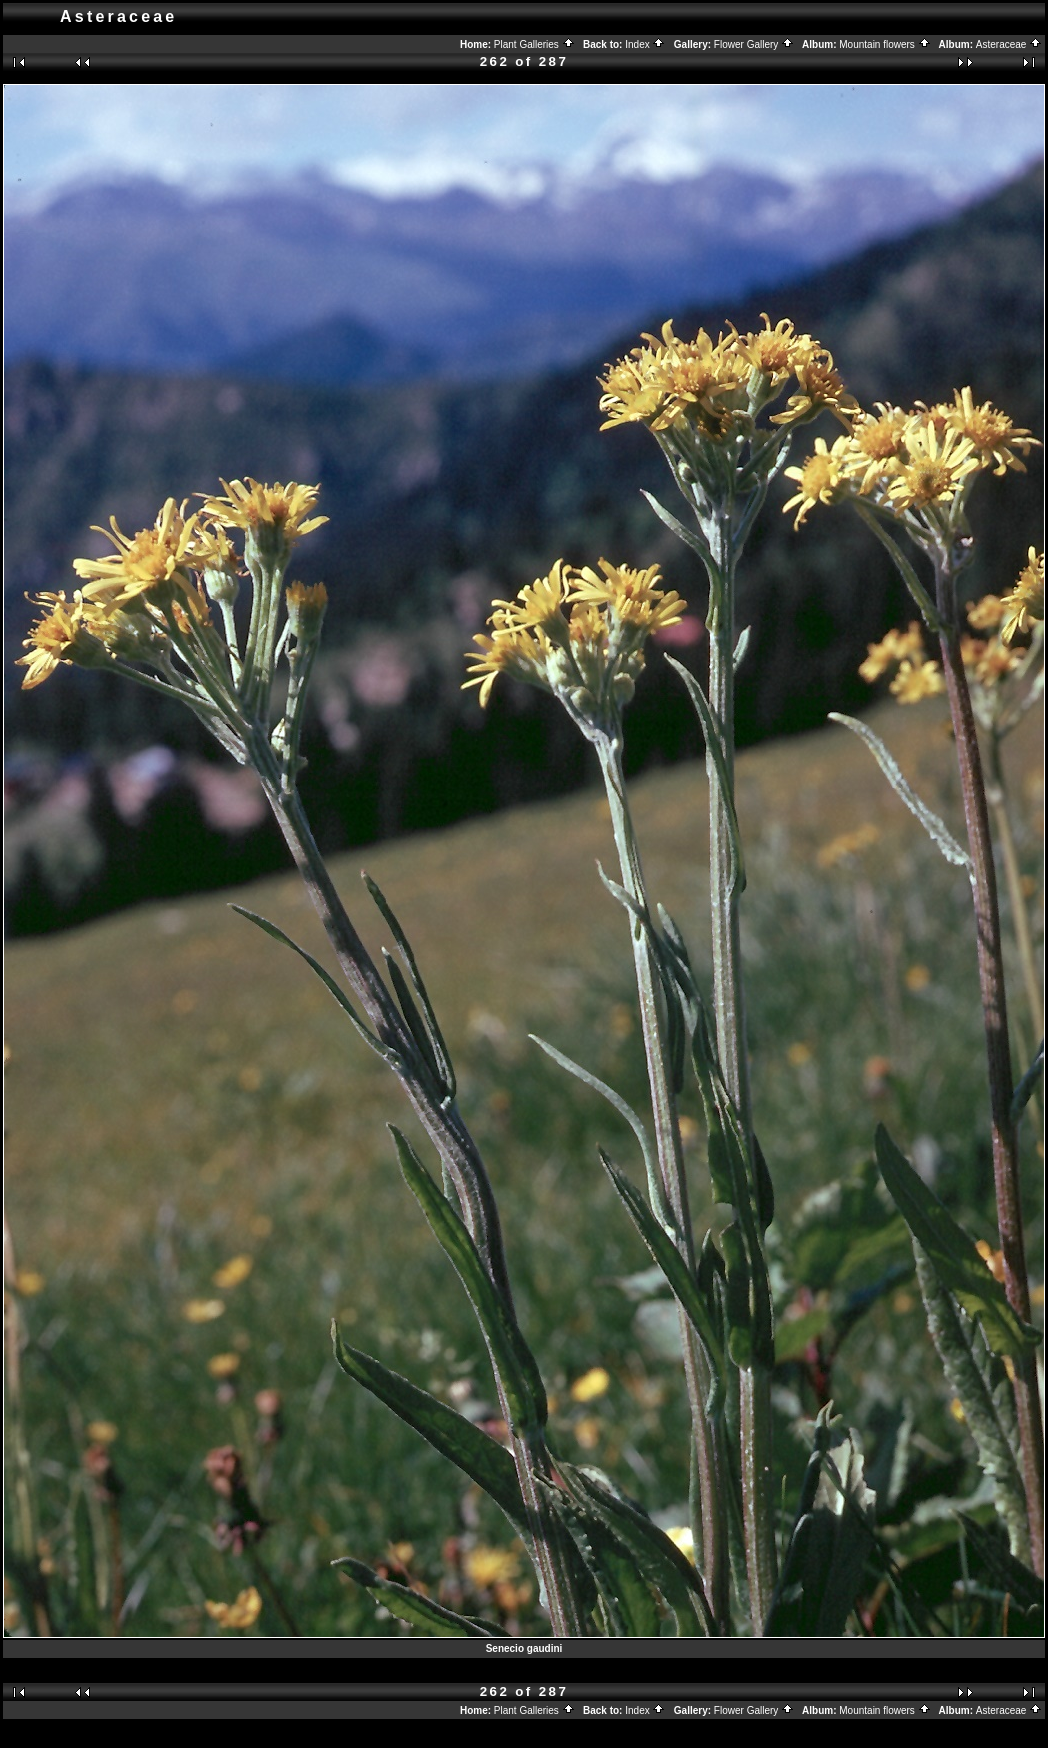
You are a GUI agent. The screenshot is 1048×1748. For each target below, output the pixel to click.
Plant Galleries (534, 44)
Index (645, 44)
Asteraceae (1009, 44)
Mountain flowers (884, 44)
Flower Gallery (754, 44)
